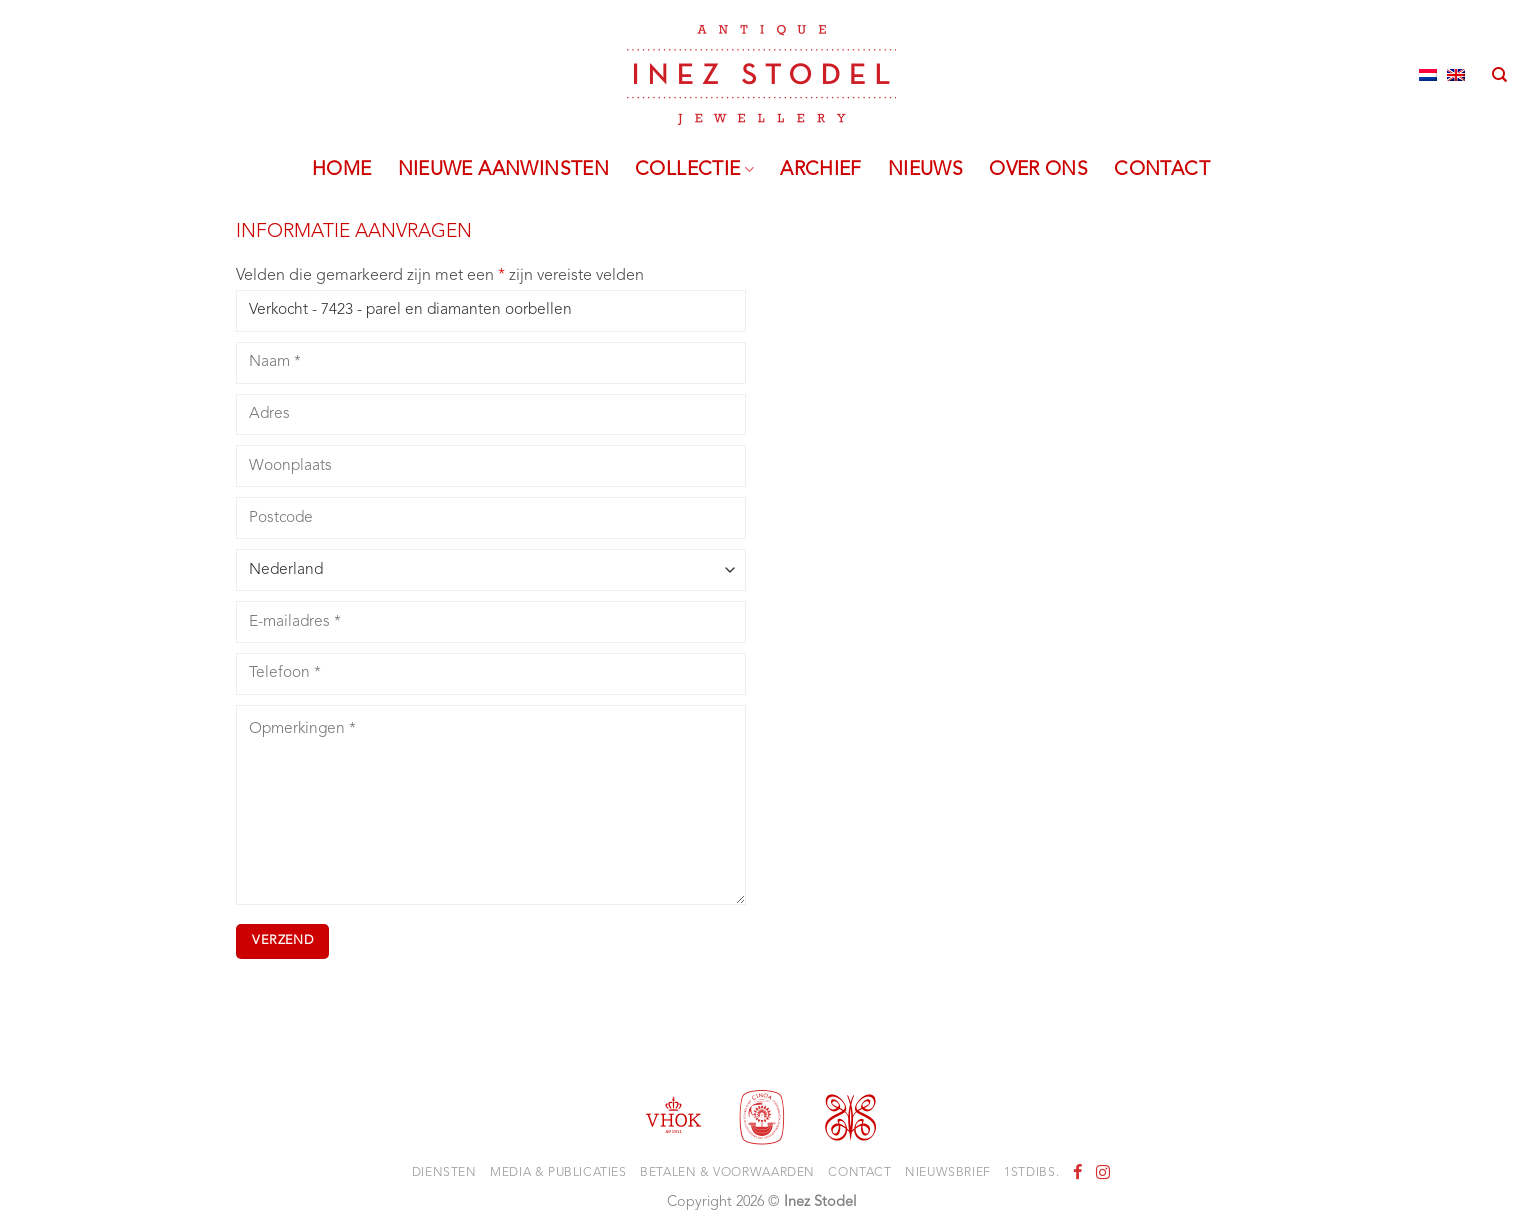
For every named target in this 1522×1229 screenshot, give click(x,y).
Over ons (1038, 170)
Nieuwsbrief (948, 1173)
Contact (1162, 170)
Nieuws (925, 170)
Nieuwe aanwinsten (504, 170)
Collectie (694, 170)
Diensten (444, 1173)
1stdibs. (1031, 1173)
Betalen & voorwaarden (727, 1173)
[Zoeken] (1499, 75)
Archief (821, 170)
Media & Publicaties (558, 1173)
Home (342, 170)
